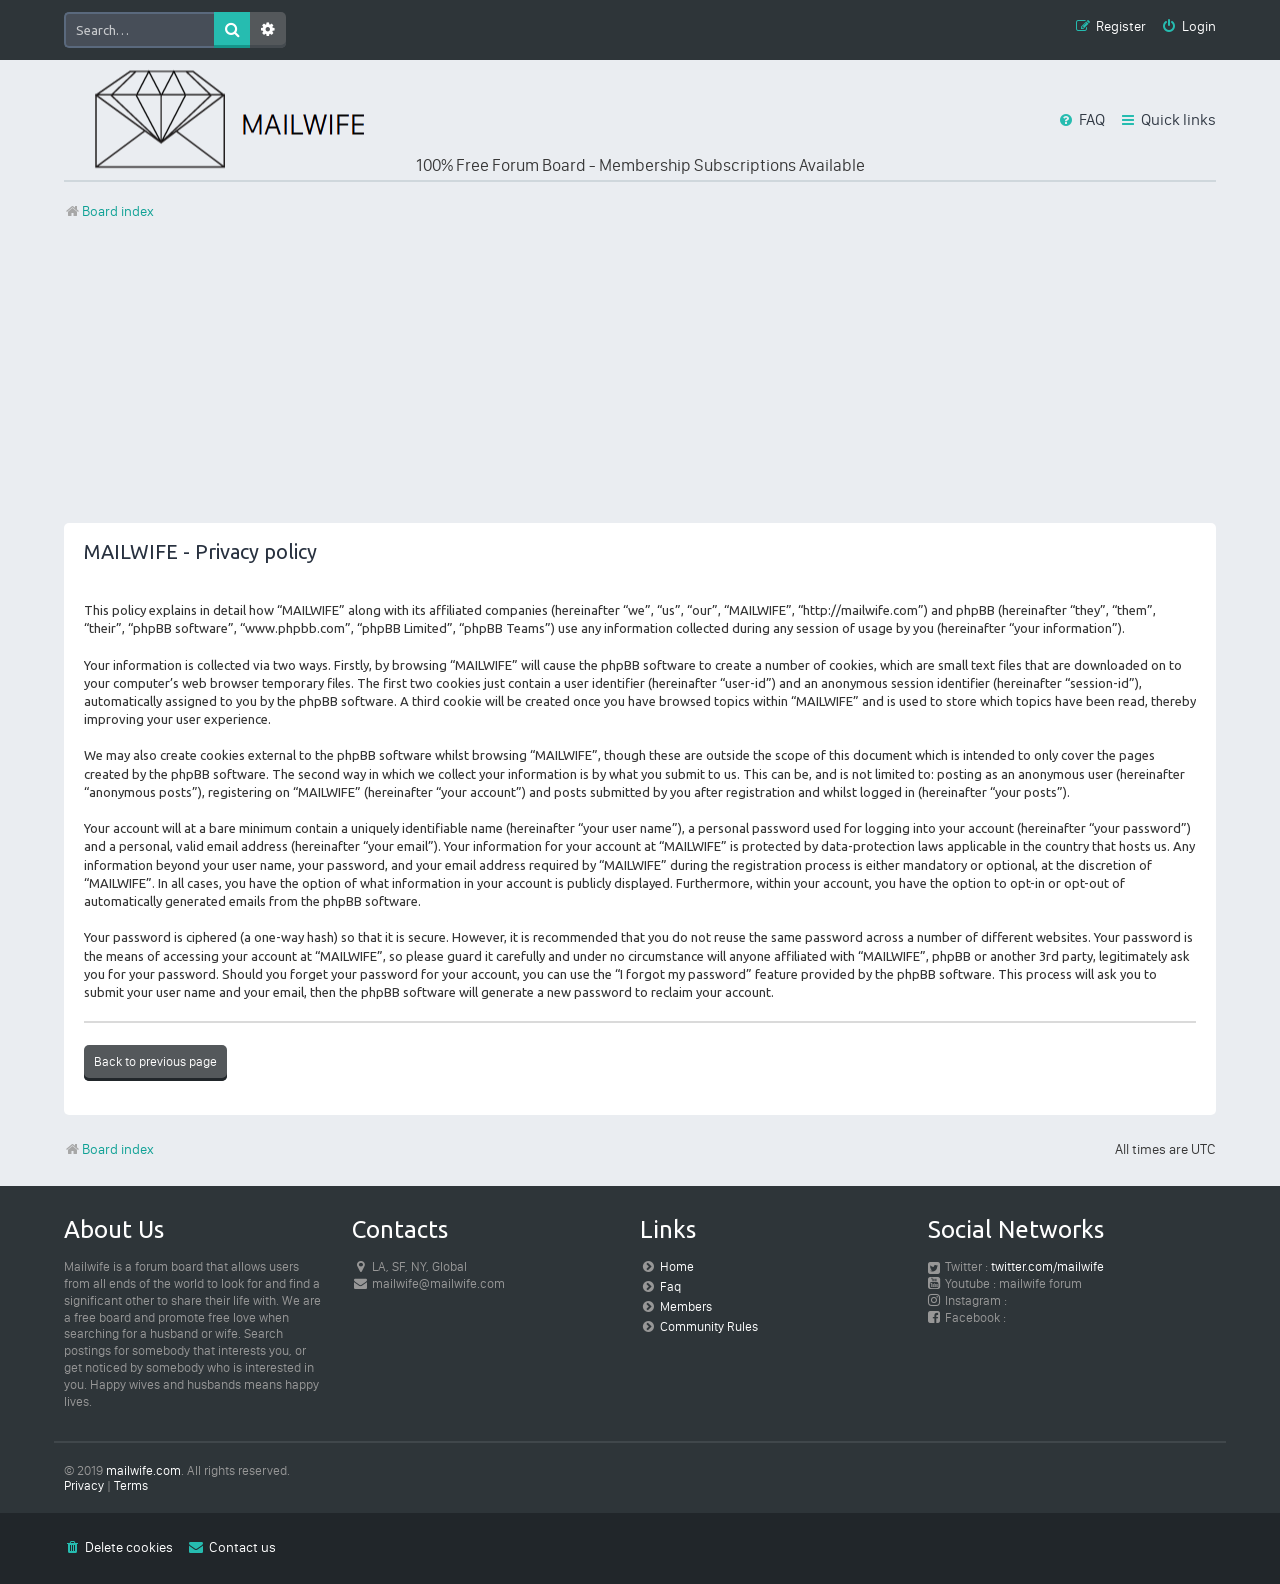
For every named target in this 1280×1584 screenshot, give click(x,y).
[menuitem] (1188, 27)
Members (686, 1306)
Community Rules (709, 1326)
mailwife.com (143, 1470)
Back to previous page (155, 1061)
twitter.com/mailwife (1047, 1266)
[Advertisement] (640, 383)
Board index (109, 1149)
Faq (670, 1286)
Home (677, 1266)
